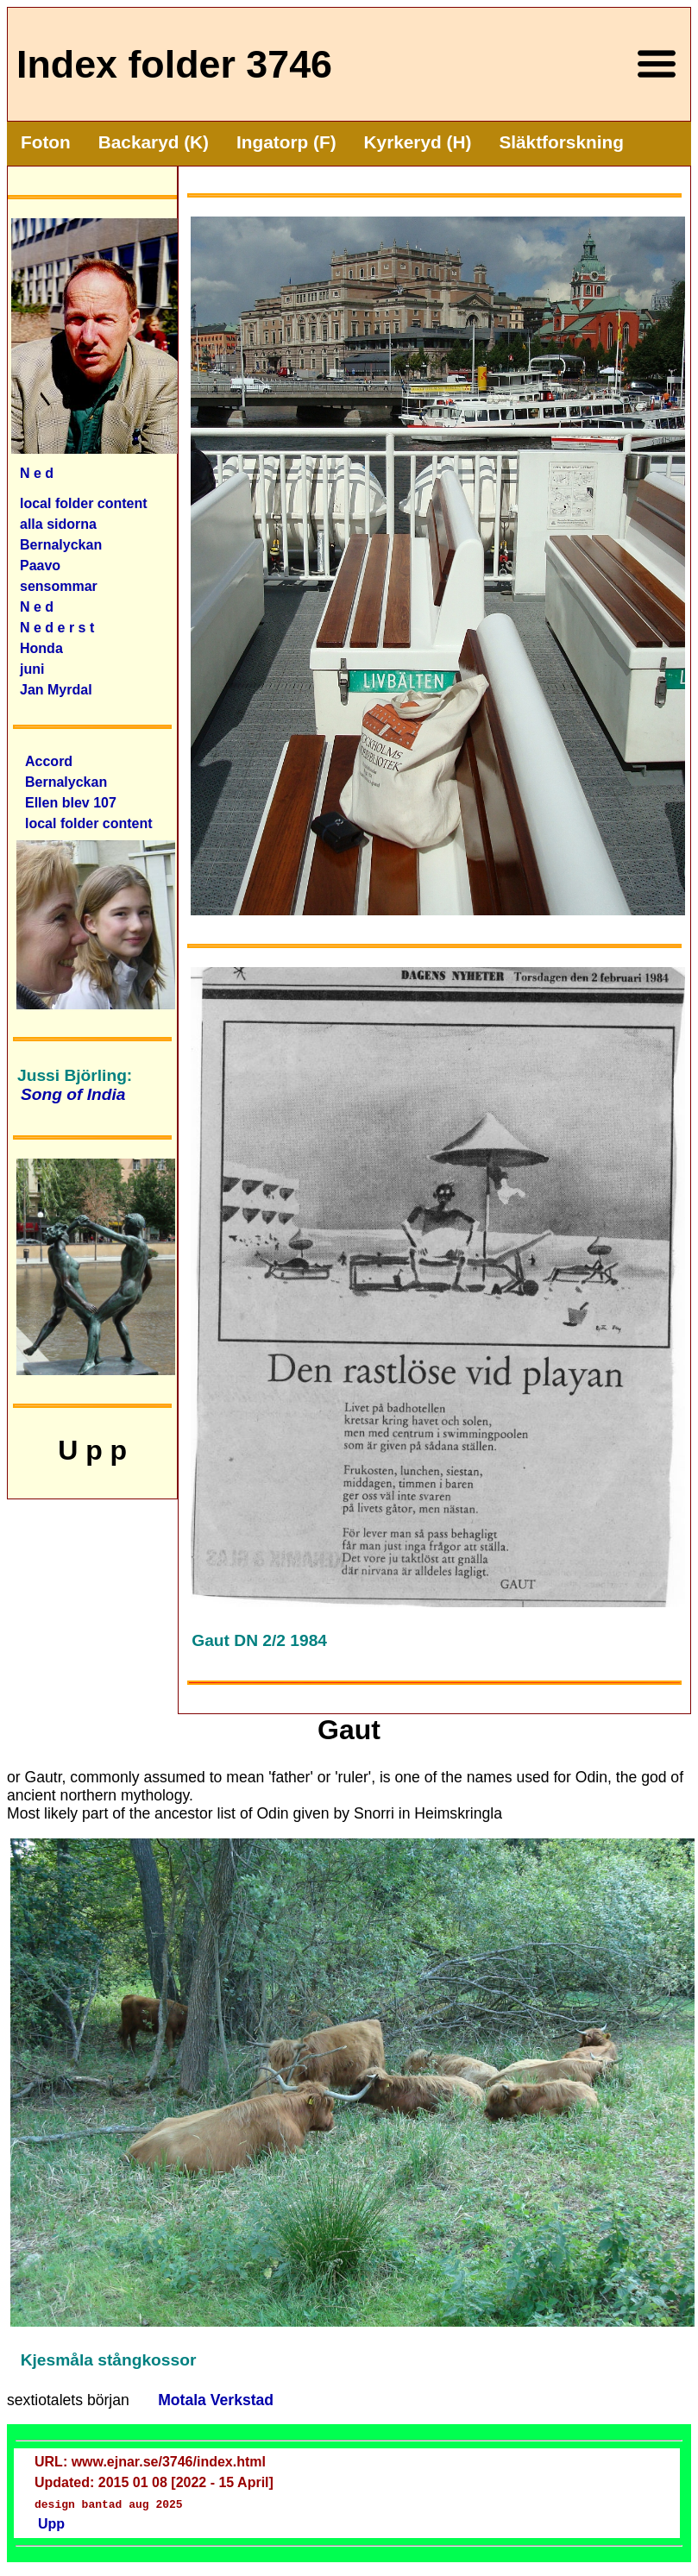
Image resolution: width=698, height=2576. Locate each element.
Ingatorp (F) (286, 142)
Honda (41, 648)
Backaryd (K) (153, 142)
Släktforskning (561, 142)
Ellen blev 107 (70, 802)
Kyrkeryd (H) (418, 142)
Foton (46, 142)
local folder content (84, 503)
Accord (48, 761)
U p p (92, 1450)
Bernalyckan (66, 782)
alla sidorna (58, 524)
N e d (36, 473)
